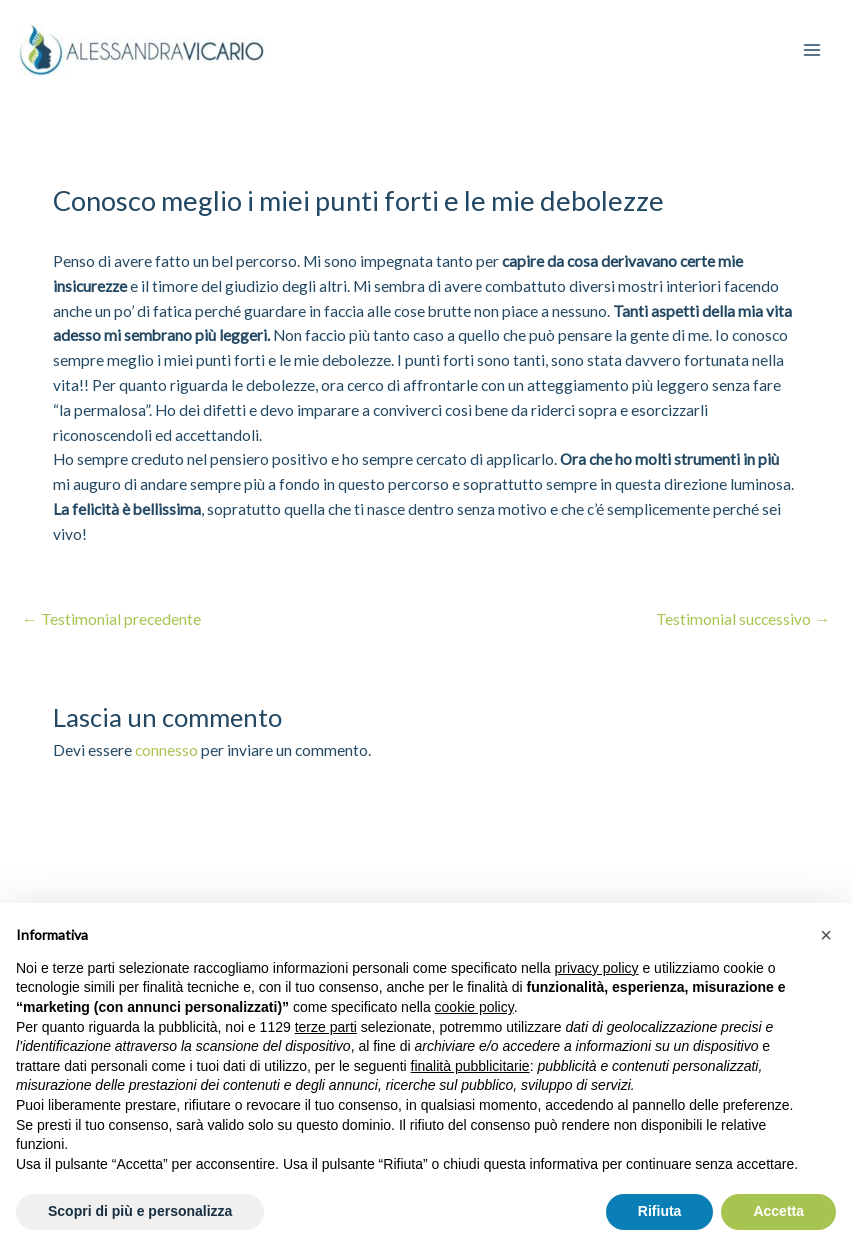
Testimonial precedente (111, 619)
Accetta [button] (778, 1211)
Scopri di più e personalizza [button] (140, 1211)
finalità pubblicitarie (470, 1066)
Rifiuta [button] (660, 1211)
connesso (166, 749)
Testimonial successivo (744, 619)
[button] (826, 935)
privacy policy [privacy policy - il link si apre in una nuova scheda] (597, 968)
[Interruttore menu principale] (810, 49)
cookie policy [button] (474, 1007)
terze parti (326, 1027)
